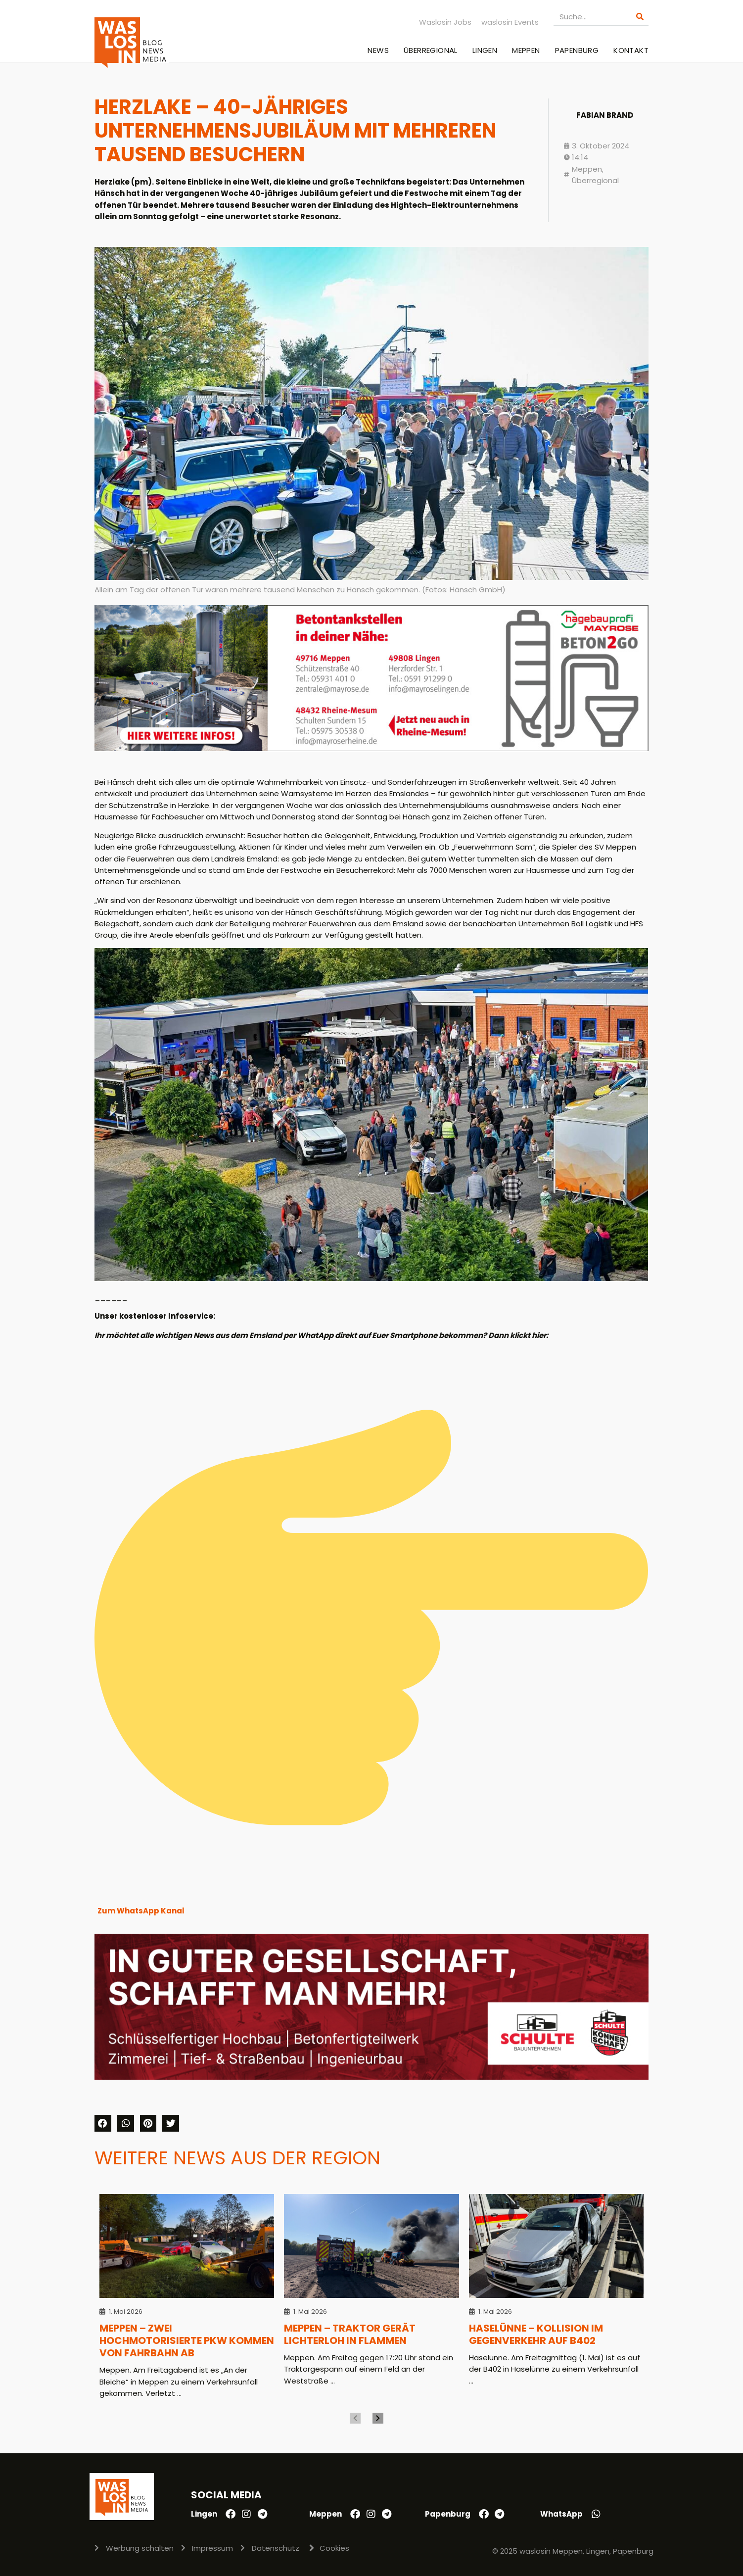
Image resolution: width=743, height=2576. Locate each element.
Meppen (526, 50)
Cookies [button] (334, 2548)
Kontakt (631, 50)
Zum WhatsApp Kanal (141, 1911)
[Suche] (640, 16)
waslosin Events (510, 22)
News (378, 50)
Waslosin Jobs (445, 22)
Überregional (431, 50)
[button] (102, 2123)
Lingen (484, 50)
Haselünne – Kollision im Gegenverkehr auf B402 (536, 2334)
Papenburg (577, 50)
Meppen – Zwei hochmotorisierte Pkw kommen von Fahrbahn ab (186, 2340)
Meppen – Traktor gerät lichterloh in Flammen (350, 2334)
